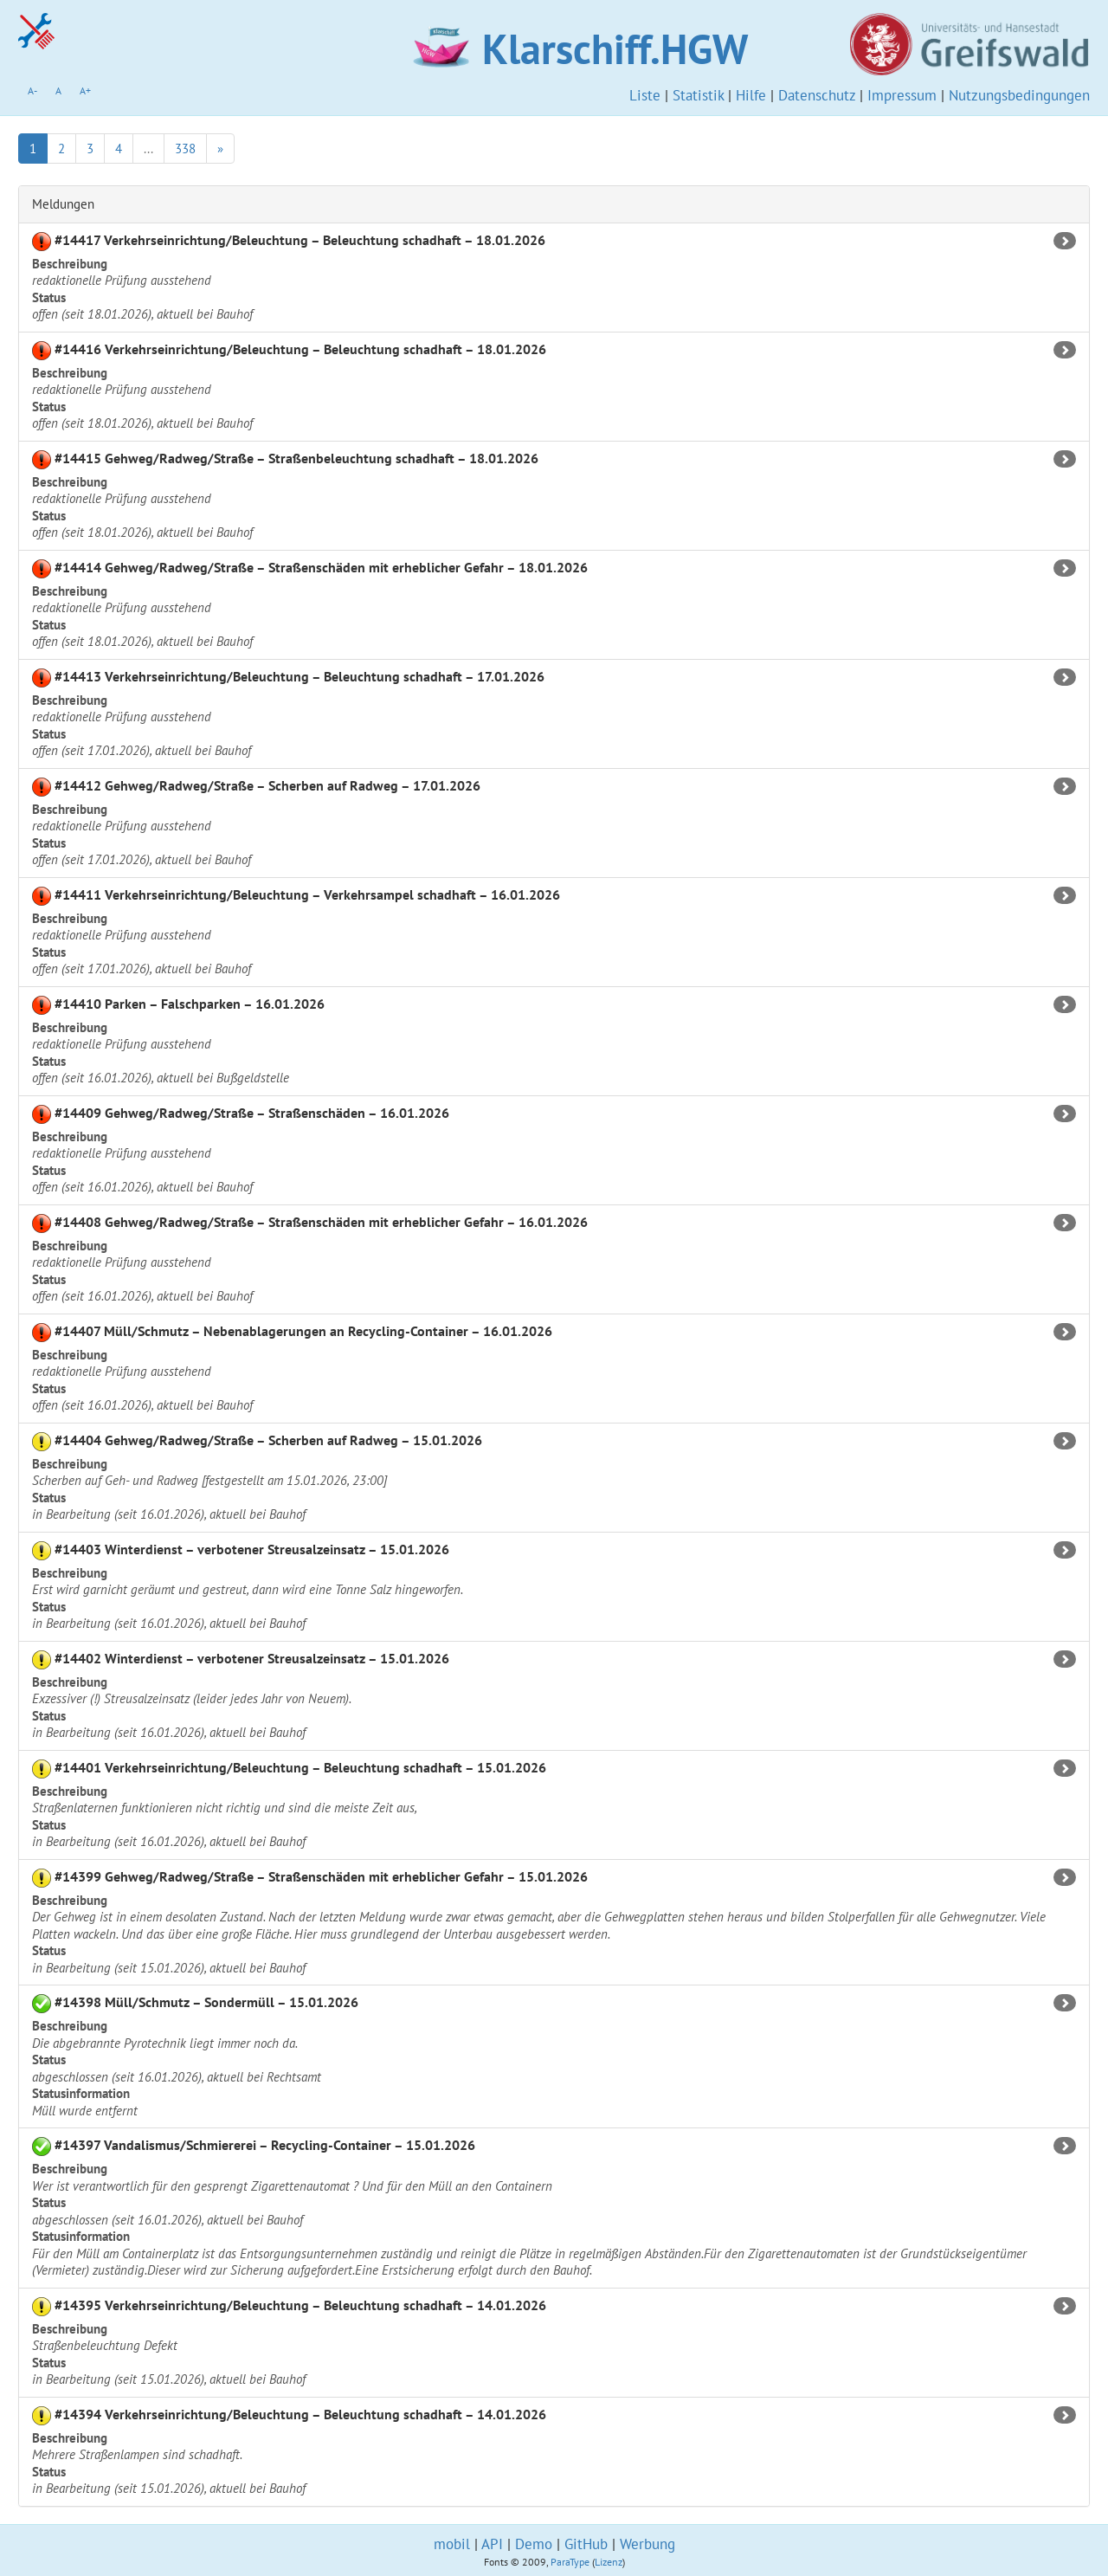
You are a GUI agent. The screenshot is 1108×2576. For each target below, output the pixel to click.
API (492, 2543)
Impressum (902, 95)
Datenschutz (816, 95)
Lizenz (608, 2561)
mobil (452, 2543)
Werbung (647, 2543)
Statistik (698, 95)
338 (185, 148)
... (148, 148)
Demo (533, 2543)
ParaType (570, 2561)
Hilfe (751, 95)
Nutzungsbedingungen (1019, 95)
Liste (644, 95)
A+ (85, 90)
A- (32, 90)
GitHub (586, 2543)
